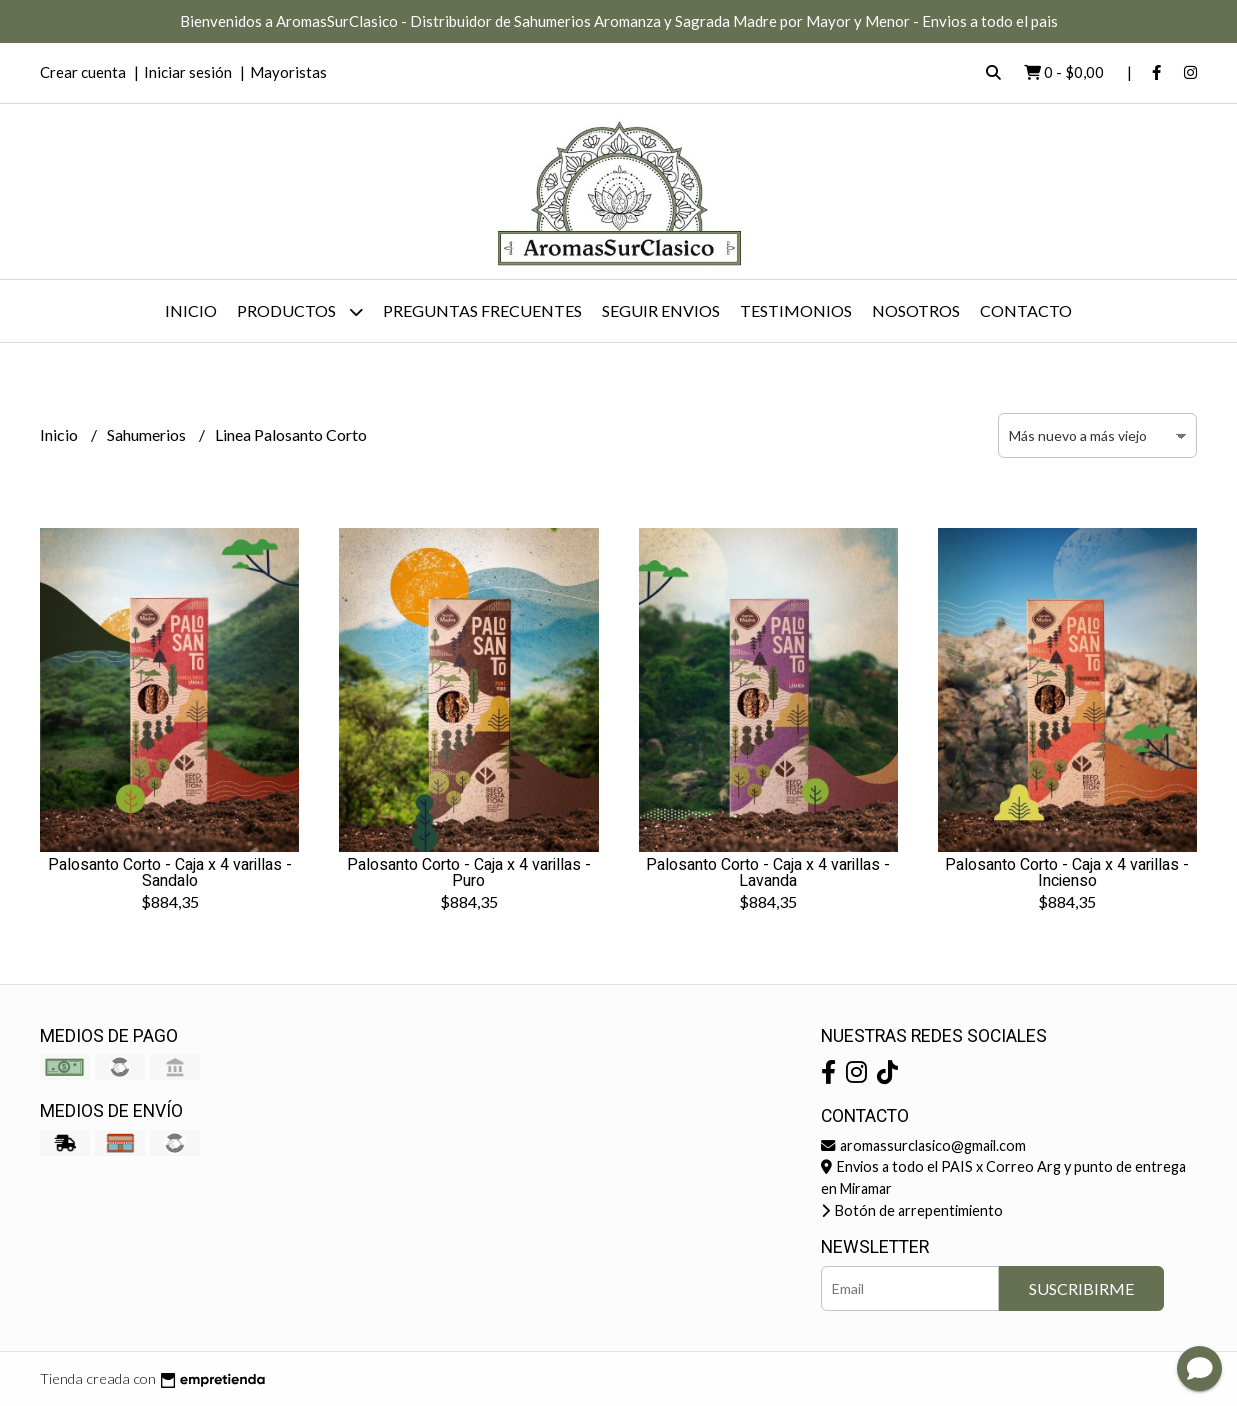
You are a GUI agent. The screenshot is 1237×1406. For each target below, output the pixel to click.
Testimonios (796, 310)
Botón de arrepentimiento (912, 1210)
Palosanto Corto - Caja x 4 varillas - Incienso (1067, 873)
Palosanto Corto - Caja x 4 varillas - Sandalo (170, 873)
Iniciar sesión (188, 72)
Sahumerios (148, 434)
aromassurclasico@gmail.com (923, 1145)
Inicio (191, 310)
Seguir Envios (661, 310)
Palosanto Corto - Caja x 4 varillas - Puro (469, 873)
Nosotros (916, 310)
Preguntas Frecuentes (482, 310)
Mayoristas (288, 72)
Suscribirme (1081, 1288)
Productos (300, 311)
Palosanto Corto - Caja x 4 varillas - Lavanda (768, 873)
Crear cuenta (83, 72)
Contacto (1026, 310)
